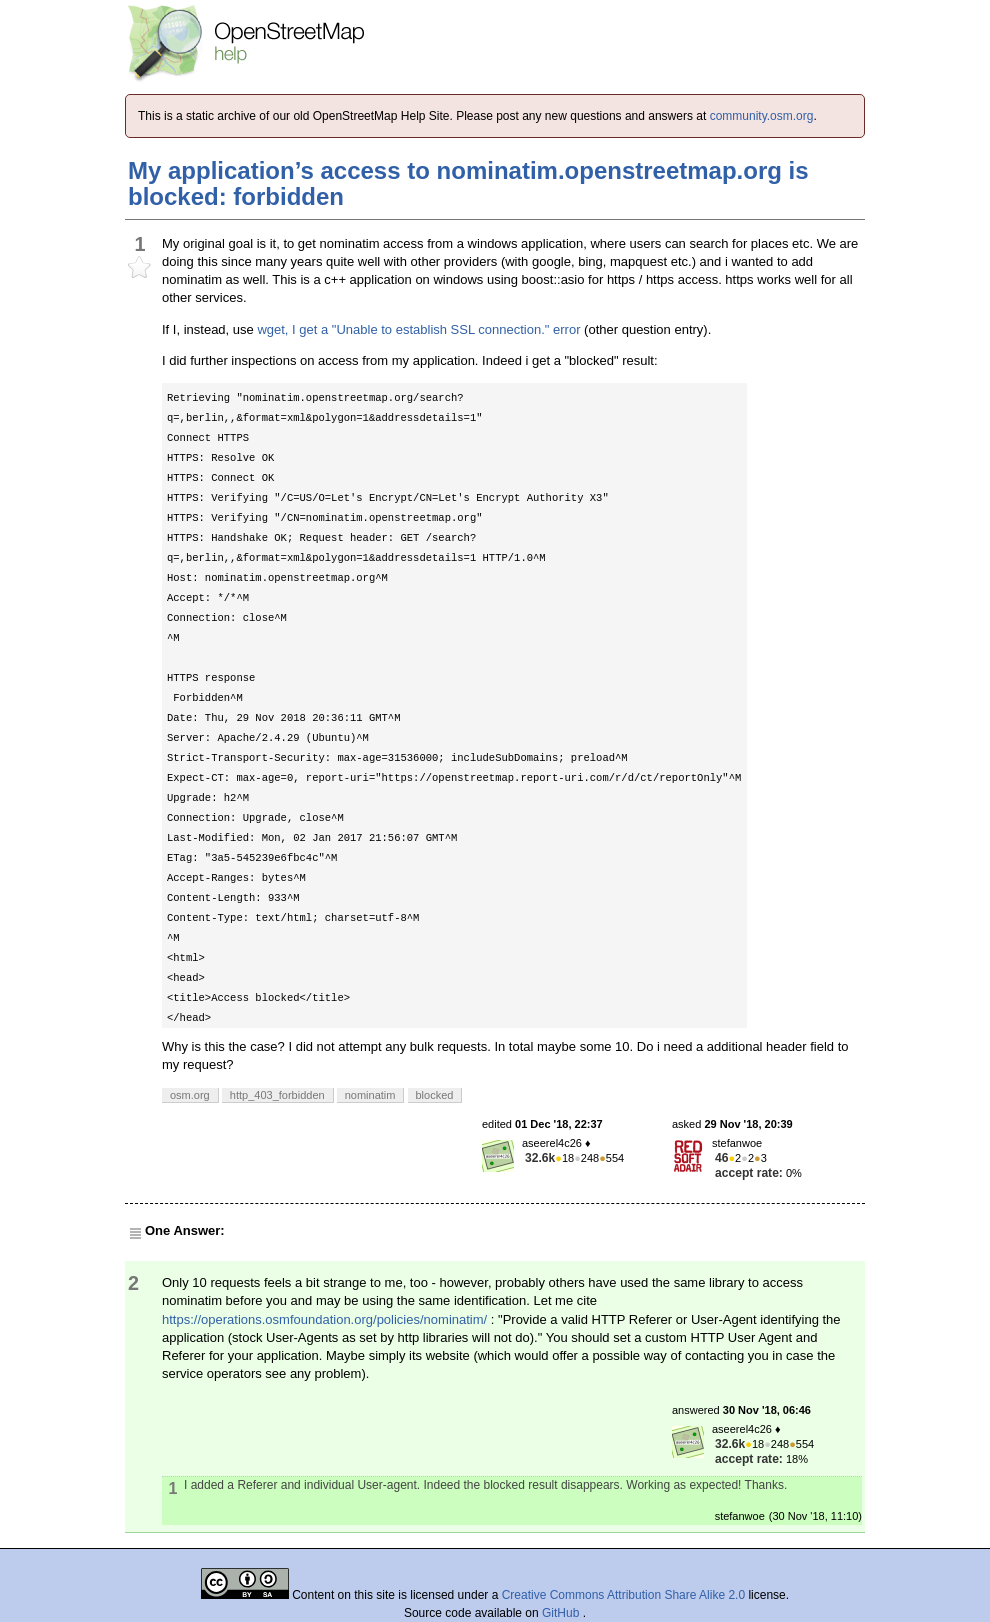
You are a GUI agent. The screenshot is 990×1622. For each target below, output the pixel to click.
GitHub (562, 1613)
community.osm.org (762, 116)
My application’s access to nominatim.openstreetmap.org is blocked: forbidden (468, 183)
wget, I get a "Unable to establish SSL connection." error (418, 329)
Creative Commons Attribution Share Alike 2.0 (623, 1595)
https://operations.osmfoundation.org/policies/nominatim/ (324, 1319)
